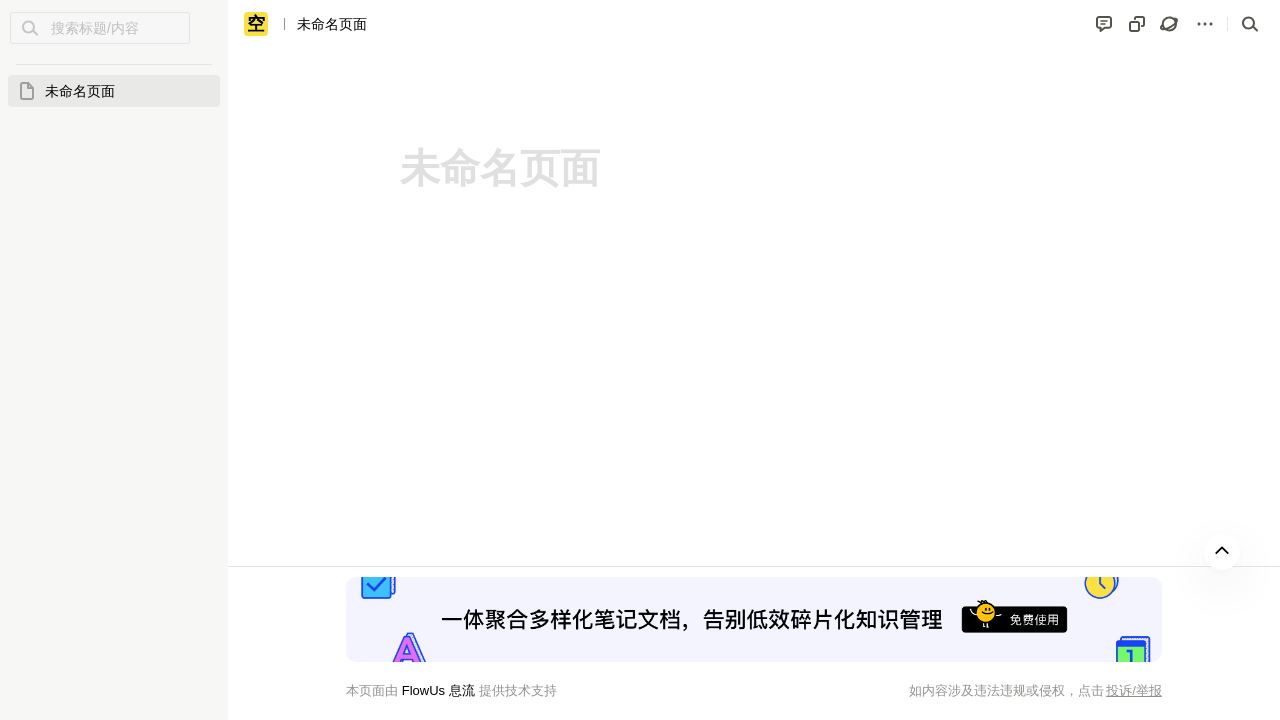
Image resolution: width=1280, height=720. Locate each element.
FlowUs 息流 (437, 690)
